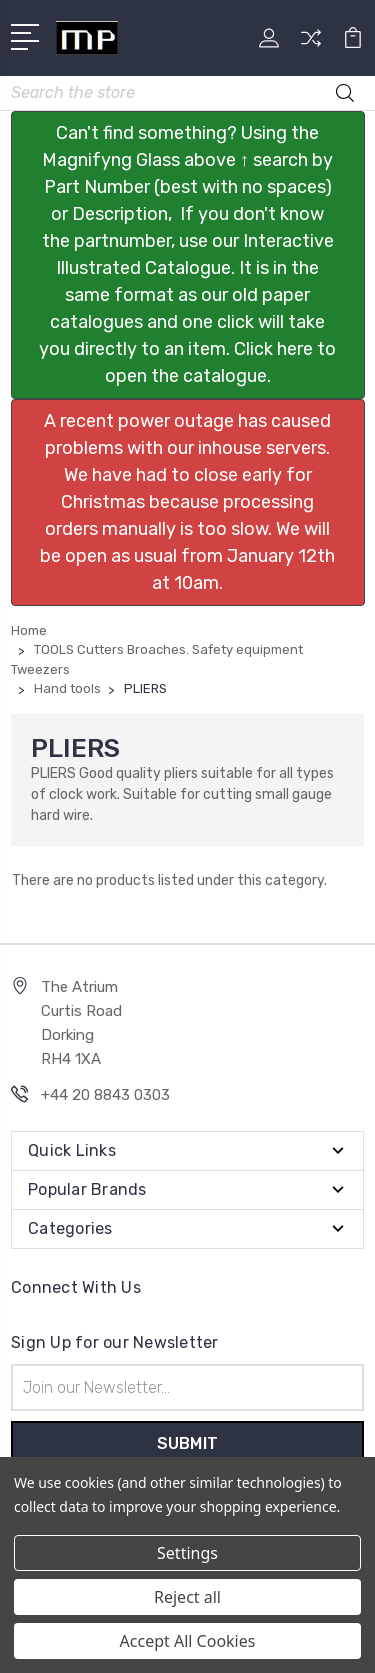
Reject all (187, 1597)
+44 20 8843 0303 (105, 1095)
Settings (187, 1553)
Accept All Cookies (188, 1641)
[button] (188, 255)
